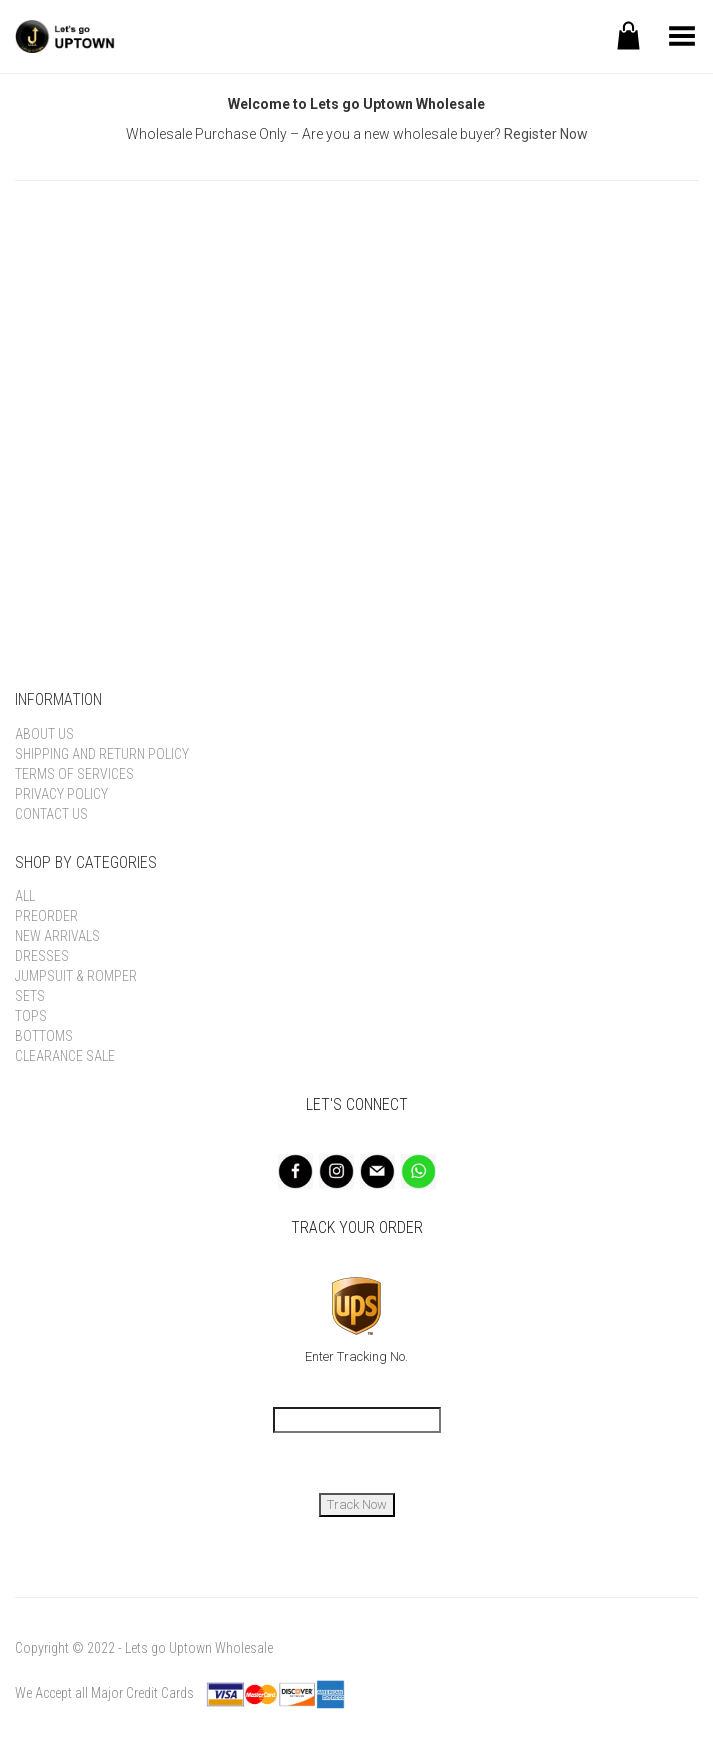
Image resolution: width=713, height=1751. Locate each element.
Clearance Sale (65, 1056)
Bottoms (44, 1036)
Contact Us (51, 814)
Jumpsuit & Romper (76, 976)
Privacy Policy (61, 794)
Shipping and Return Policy (102, 754)
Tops (31, 1016)
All (25, 896)
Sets (30, 996)
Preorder (46, 916)
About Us (44, 734)
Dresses (42, 956)
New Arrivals (57, 936)
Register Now (546, 134)
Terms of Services (74, 774)
